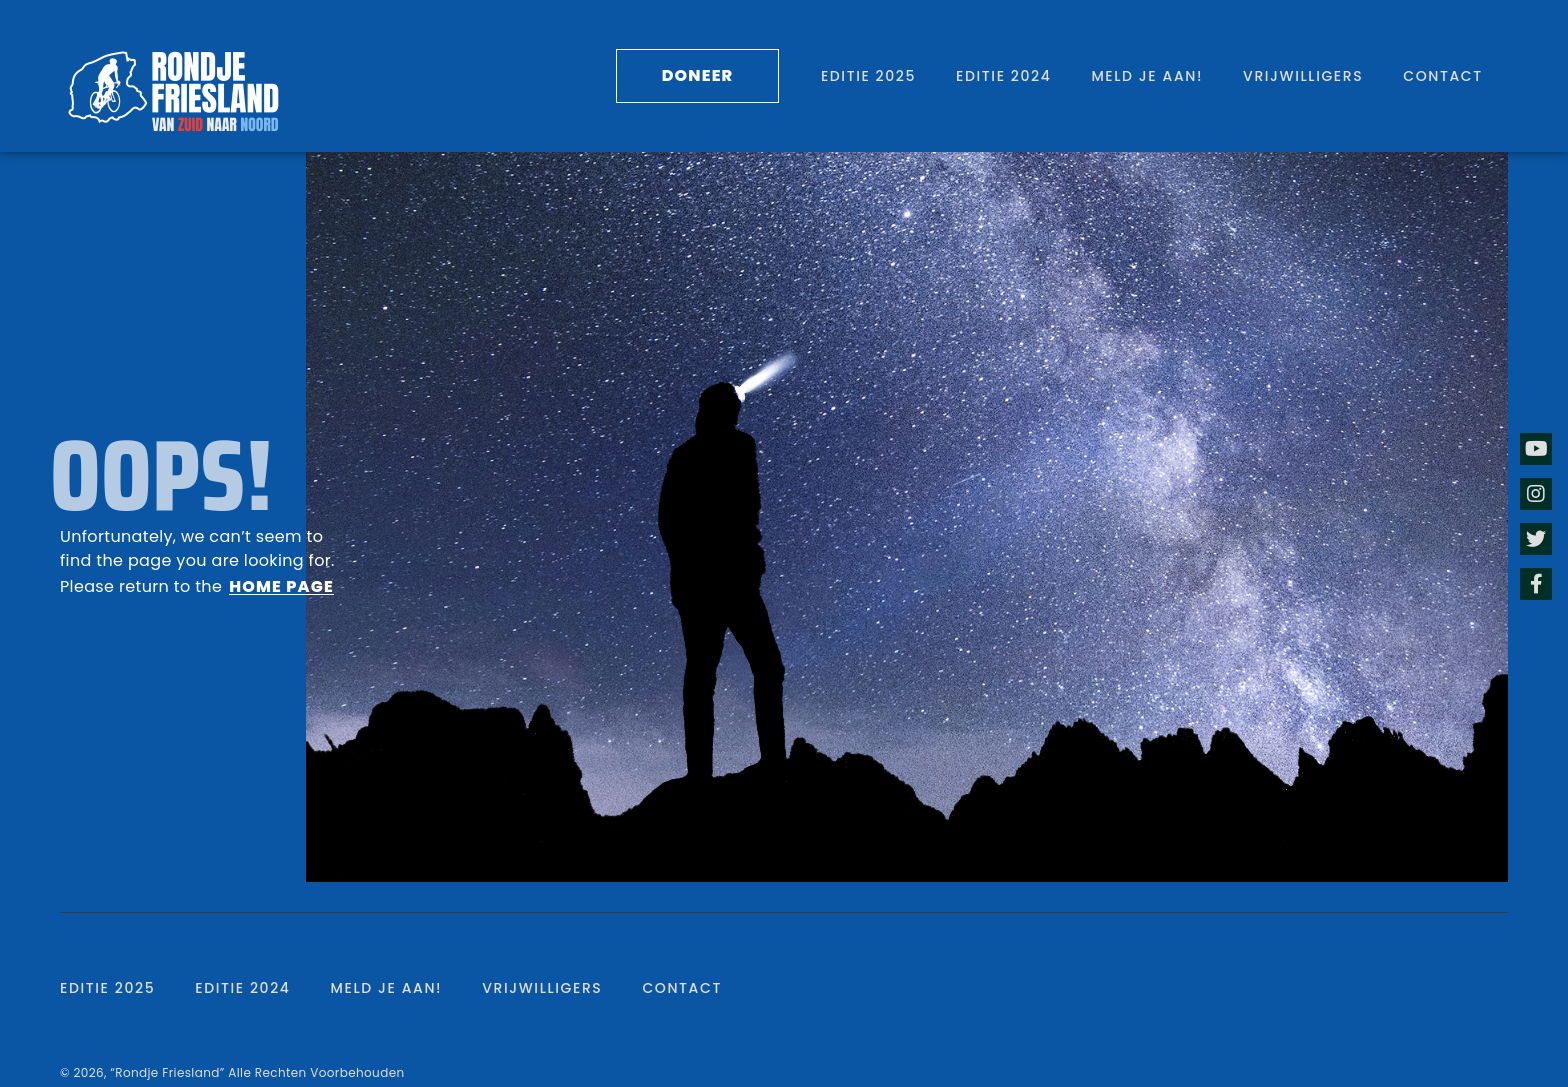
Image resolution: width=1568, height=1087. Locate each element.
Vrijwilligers (1303, 76)
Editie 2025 (868, 76)
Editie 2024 (1003, 76)
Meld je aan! (1147, 76)
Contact (1442, 76)
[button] (698, 76)
